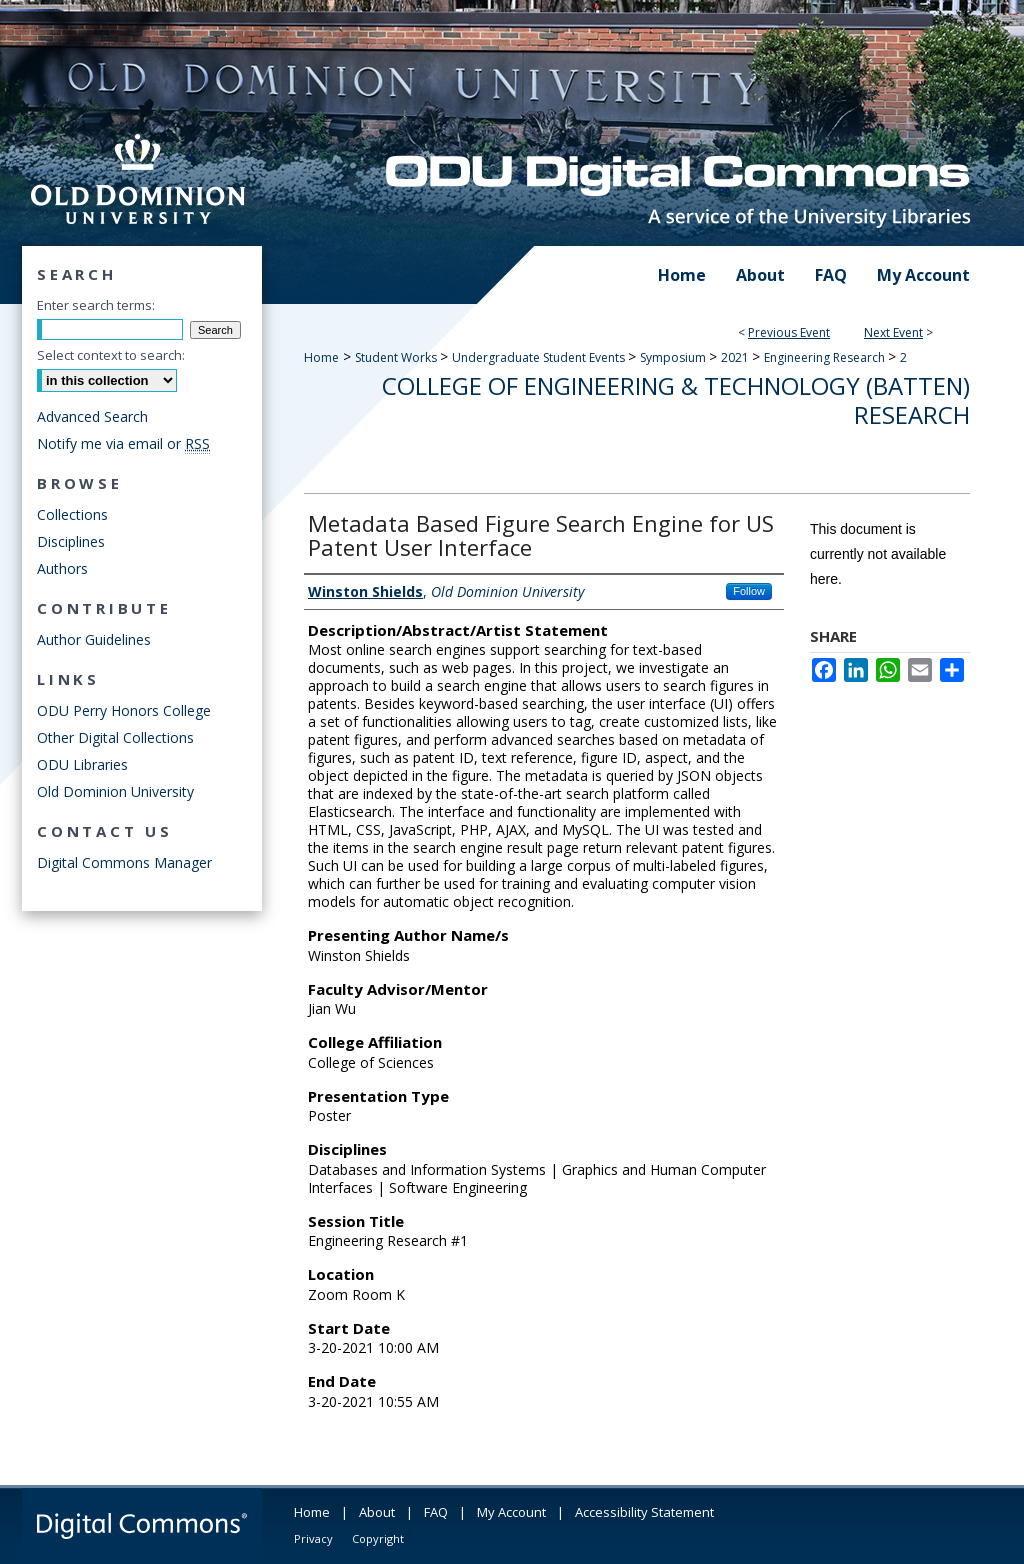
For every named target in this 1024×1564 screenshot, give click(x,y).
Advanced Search (92, 416)
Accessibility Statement (644, 1512)
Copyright (378, 1538)
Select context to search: (111, 355)
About (377, 1512)
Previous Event (789, 332)
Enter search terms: (96, 305)
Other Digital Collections (115, 737)
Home (321, 357)
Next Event (893, 332)
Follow (749, 591)
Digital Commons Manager (124, 862)
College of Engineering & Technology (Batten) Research (676, 400)
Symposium (674, 357)
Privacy (313, 1538)
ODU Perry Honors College (124, 710)
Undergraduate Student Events (540, 357)
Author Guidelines (94, 639)
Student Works (397, 357)
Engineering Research (826, 357)
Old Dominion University (115, 791)
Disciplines (71, 541)
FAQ (436, 1512)
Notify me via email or (123, 443)
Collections (72, 514)
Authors (62, 568)
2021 (736, 357)
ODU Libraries (82, 764)
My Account (511, 1512)
